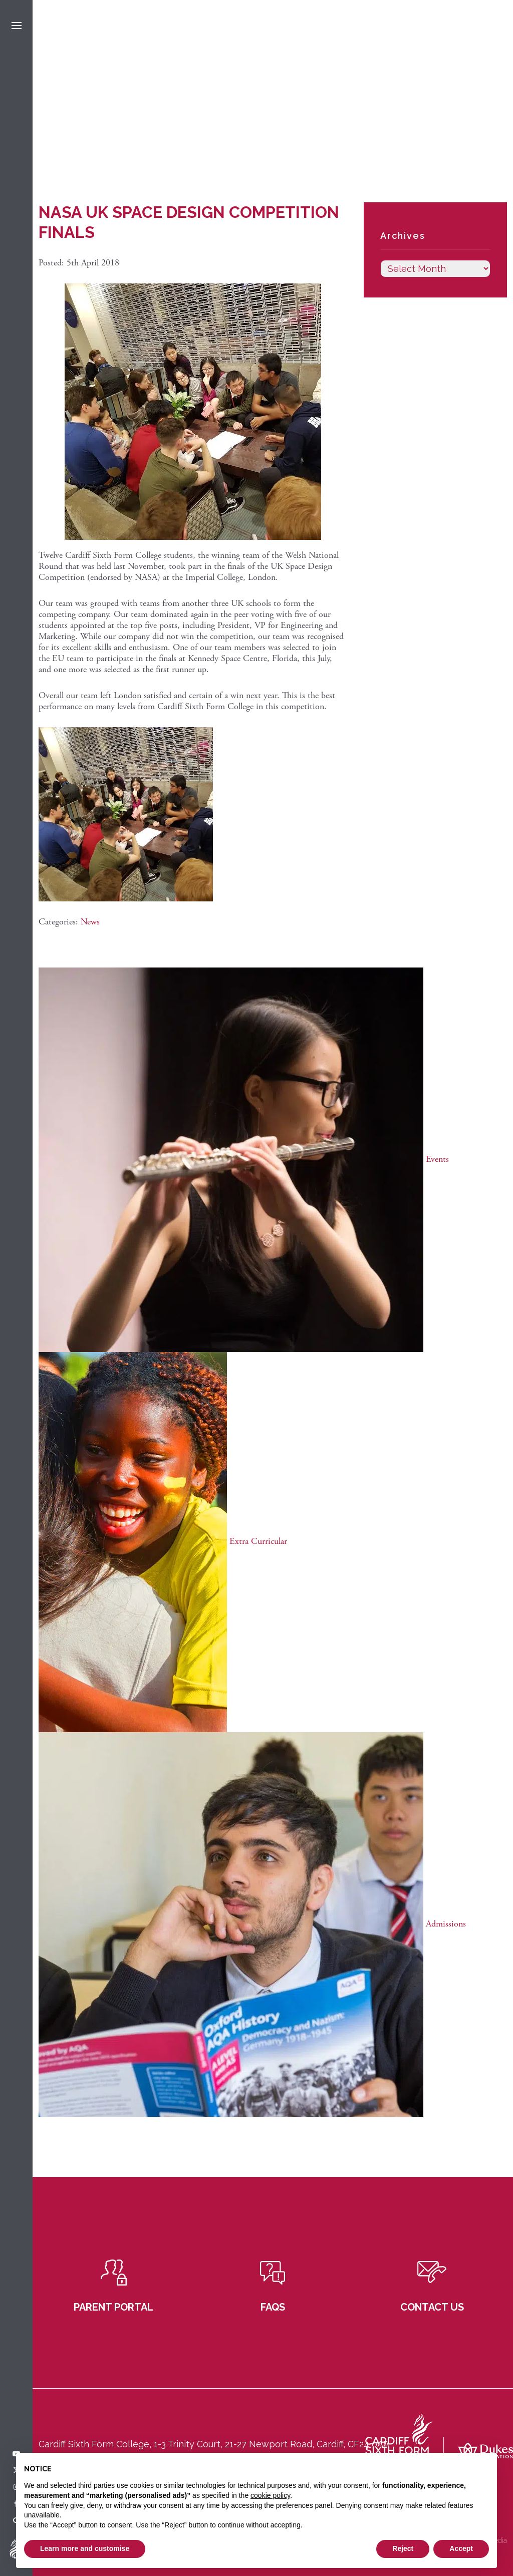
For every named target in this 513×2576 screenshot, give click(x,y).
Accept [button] (461, 2548)
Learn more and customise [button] (84, 2548)
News (90, 921)
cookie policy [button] (270, 2495)
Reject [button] (402, 2548)
